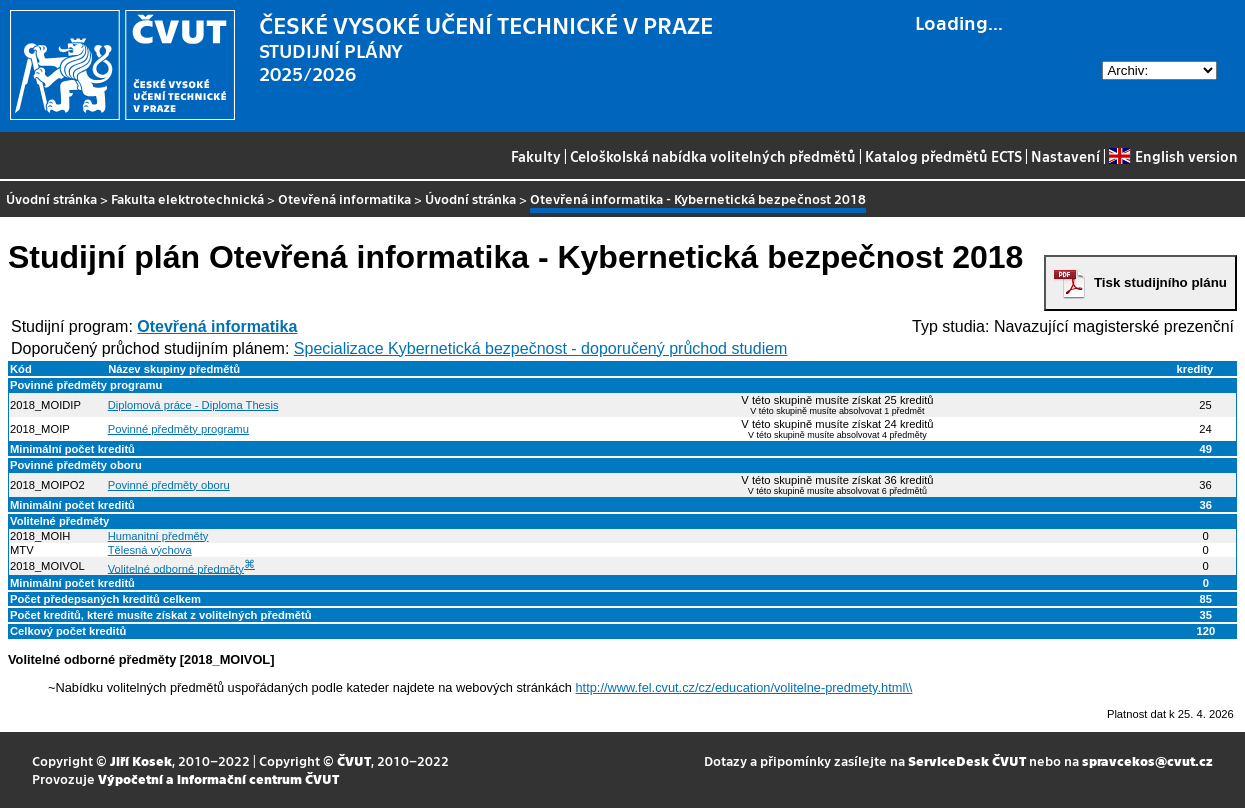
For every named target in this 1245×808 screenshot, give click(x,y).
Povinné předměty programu (178, 429)
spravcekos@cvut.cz (1147, 760)
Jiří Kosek (141, 760)
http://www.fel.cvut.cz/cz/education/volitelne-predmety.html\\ (744, 687)
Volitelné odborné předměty (176, 568)
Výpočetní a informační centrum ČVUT (218, 778)
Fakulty (536, 156)
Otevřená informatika (344, 198)
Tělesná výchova (150, 550)
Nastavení (1065, 156)
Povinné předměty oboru (169, 485)
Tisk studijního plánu (1160, 282)
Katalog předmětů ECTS (943, 156)
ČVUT (354, 760)
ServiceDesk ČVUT (967, 760)
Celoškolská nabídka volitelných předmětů (713, 156)
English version (1173, 156)
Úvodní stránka (51, 198)
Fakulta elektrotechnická (187, 198)
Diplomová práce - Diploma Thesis (193, 405)
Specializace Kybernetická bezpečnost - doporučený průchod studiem (541, 348)
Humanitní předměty (158, 536)
